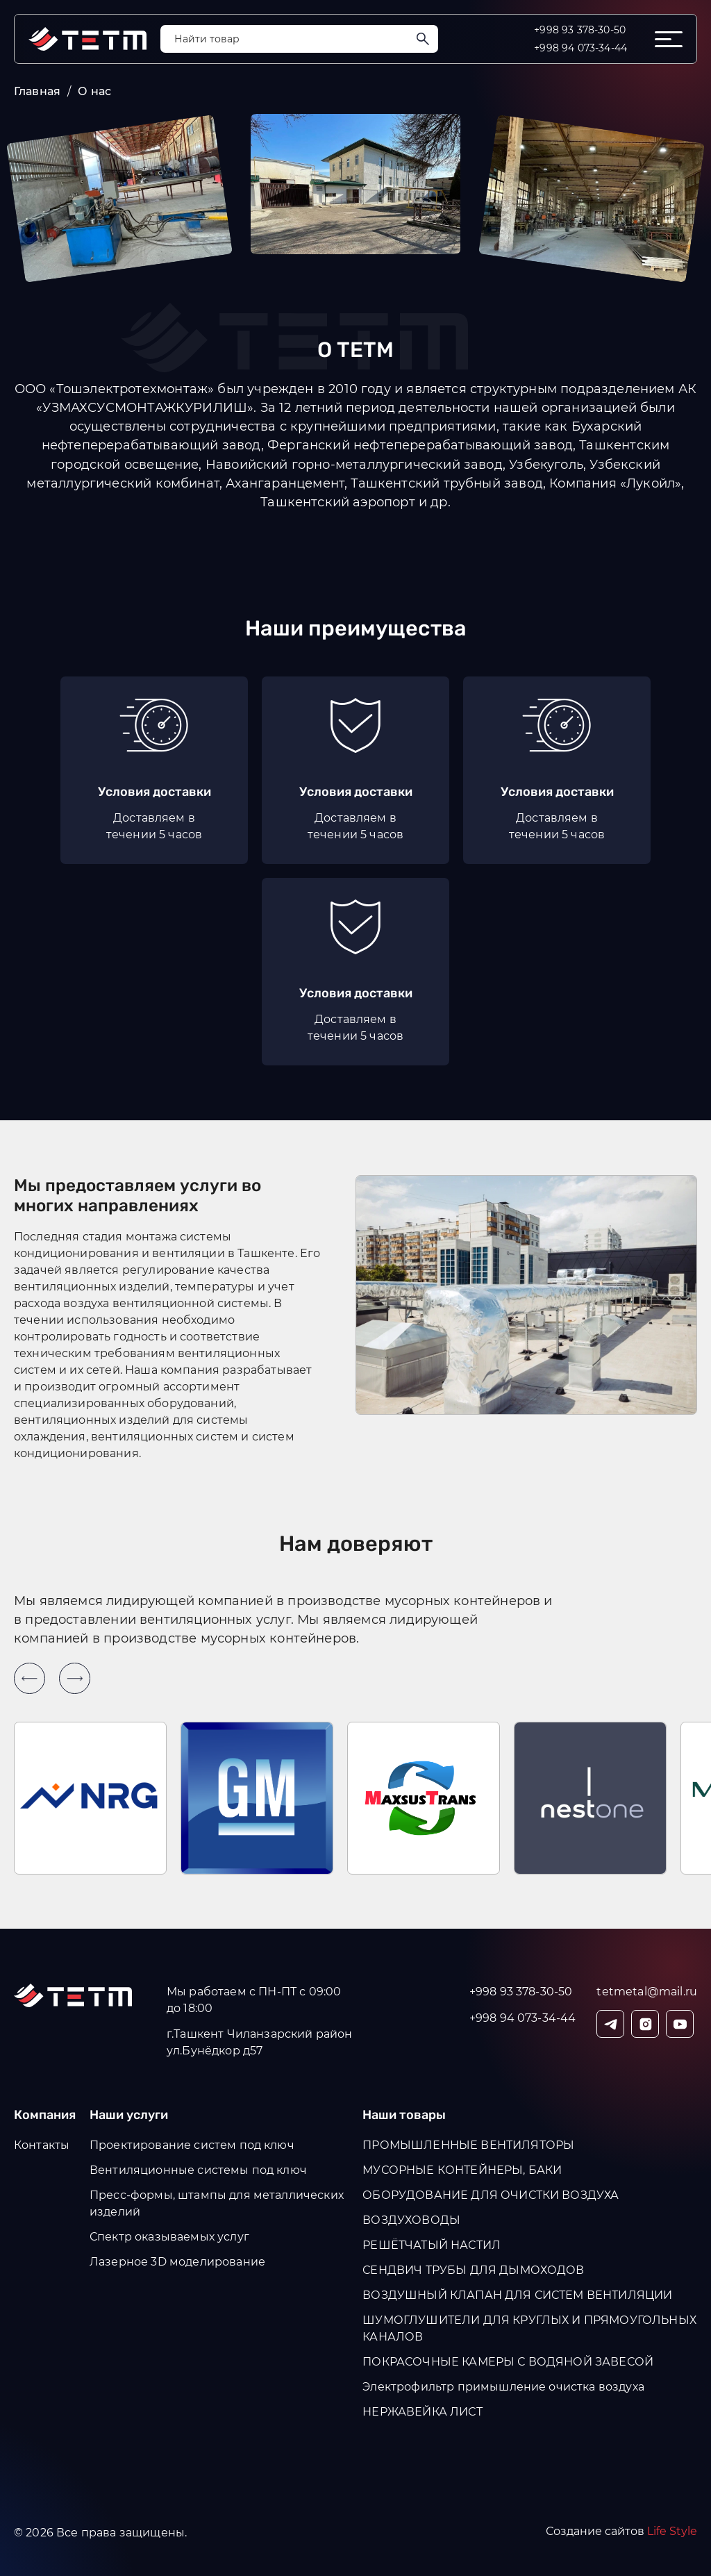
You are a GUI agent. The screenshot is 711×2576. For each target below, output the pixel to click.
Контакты (41, 2145)
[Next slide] (74, 1678)
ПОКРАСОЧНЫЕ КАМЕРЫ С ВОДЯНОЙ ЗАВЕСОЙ (507, 2361)
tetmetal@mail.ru (646, 1991)
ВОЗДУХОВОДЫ (411, 2220)
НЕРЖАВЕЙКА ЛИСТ (422, 2411)
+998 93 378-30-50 (580, 30)
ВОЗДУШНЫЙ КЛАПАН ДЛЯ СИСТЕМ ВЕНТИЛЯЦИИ (517, 2295)
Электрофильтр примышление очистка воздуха (503, 2386)
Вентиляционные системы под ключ (198, 2170)
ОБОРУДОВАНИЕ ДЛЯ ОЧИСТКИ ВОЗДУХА (490, 2195)
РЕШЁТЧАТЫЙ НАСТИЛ (431, 2245)
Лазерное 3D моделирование (177, 2261)
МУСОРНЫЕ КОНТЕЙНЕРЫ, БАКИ (462, 2170)
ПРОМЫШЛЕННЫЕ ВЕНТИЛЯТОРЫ (468, 2145)
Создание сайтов (621, 2531)
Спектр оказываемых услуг (169, 2236)
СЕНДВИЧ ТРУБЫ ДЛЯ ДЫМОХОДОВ (473, 2270)
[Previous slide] (29, 1678)
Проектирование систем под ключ (192, 2145)
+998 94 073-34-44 (580, 48)
